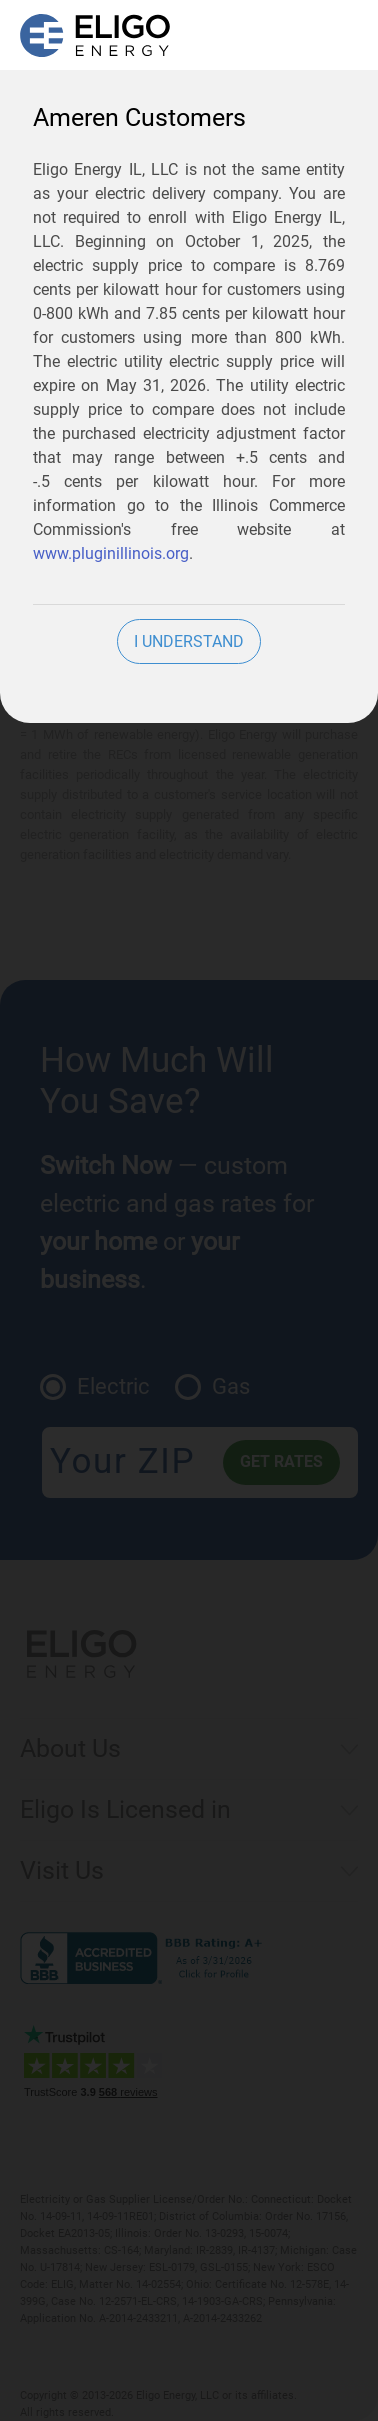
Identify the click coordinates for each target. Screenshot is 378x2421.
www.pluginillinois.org (111, 553)
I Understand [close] (189, 641)
